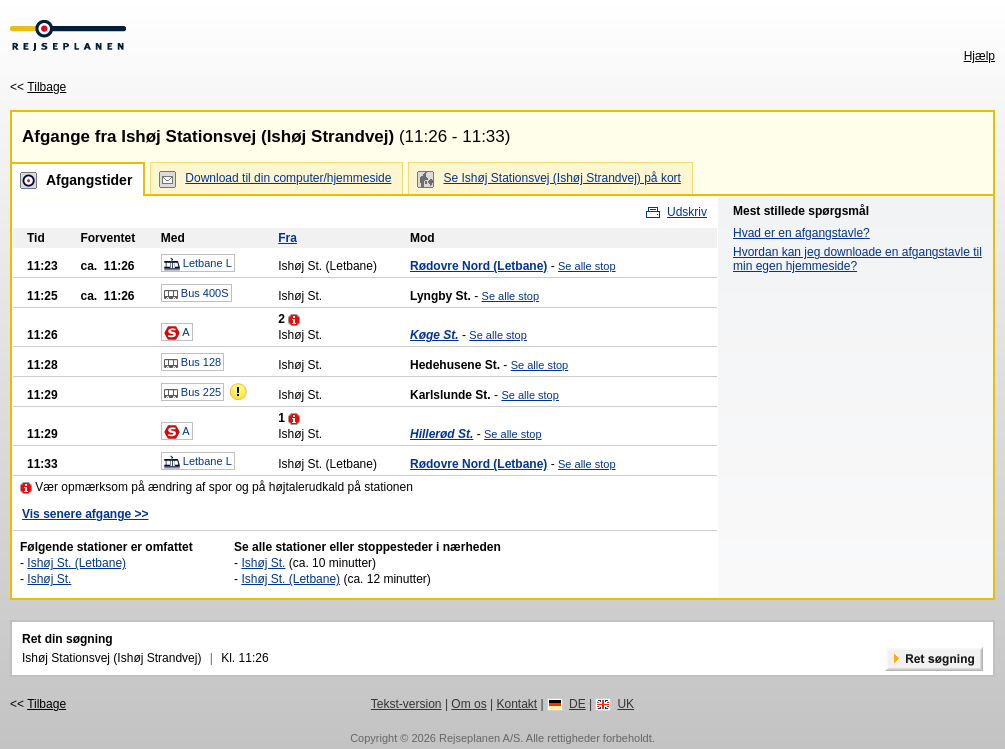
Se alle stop (586, 266)
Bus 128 (192, 363)
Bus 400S (196, 294)
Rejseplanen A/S (479, 738)
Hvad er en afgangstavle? (801, 233)
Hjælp (979, 56)
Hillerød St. (441, 434)
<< (38, 87)
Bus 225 (192, 393)
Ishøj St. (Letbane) (76, 563)
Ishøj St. (49, 579)
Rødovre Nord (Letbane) (478, 266)
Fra (287, 238)
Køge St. (434, 335)
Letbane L (198, 264)
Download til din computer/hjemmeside (288, 178)
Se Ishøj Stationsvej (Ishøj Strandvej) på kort (561, 178)
